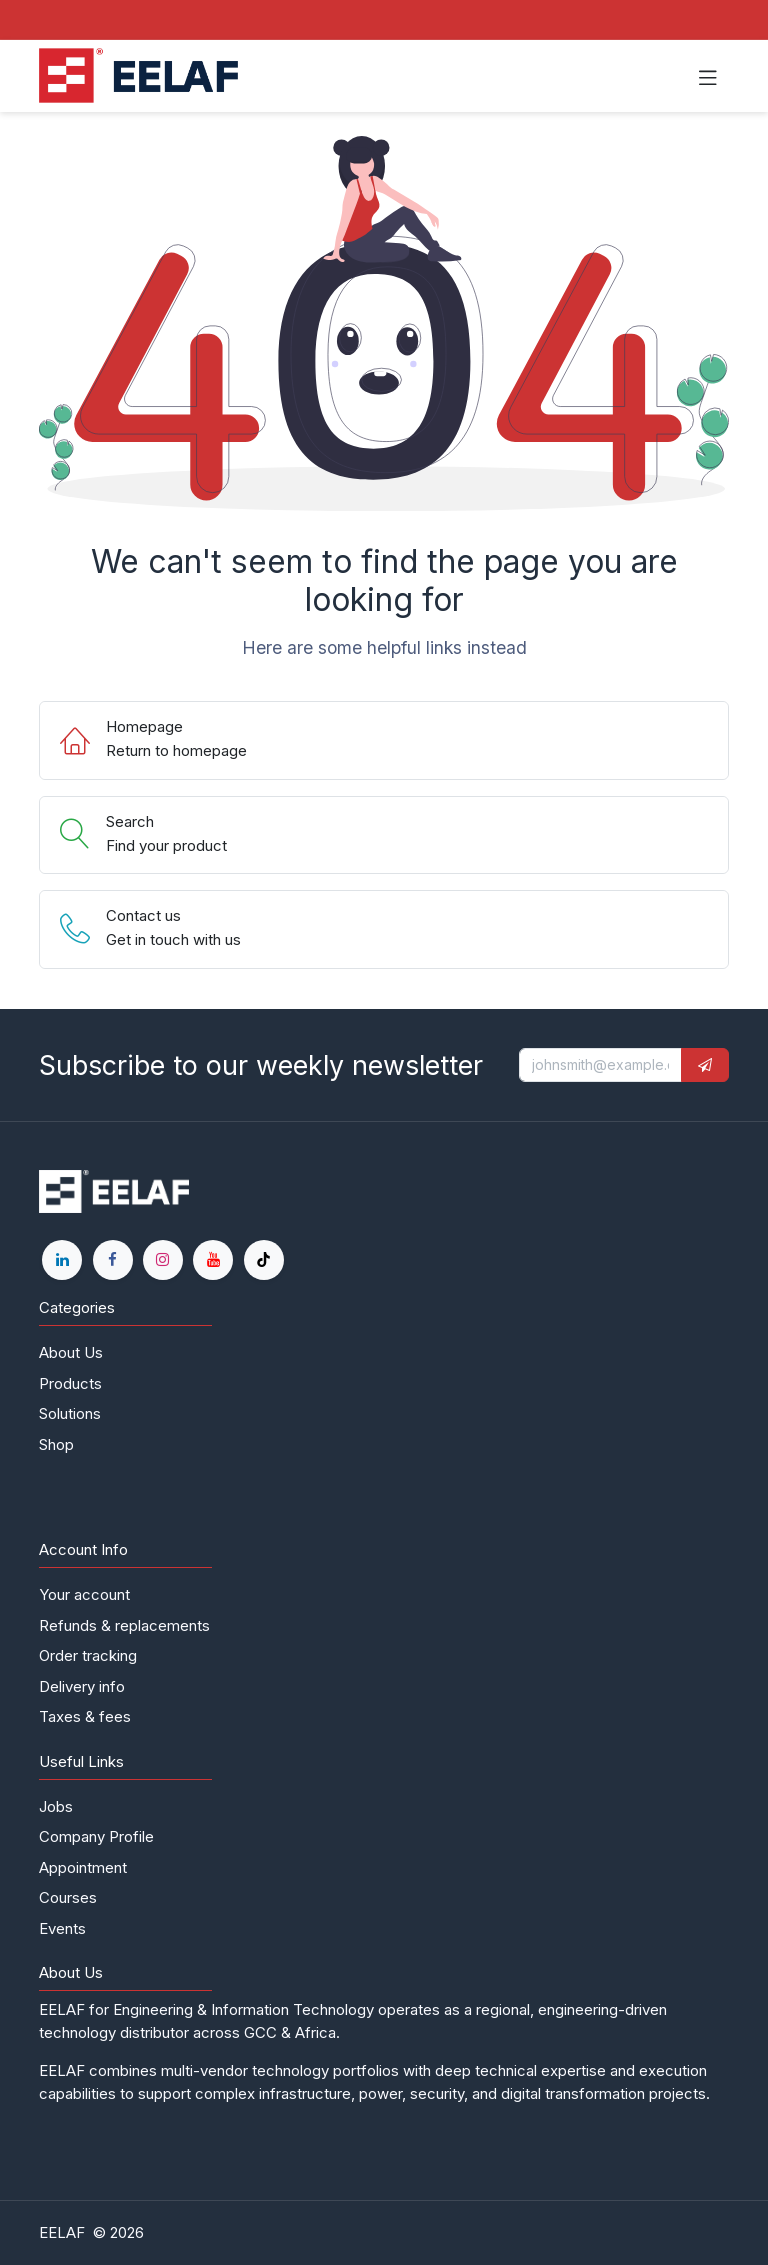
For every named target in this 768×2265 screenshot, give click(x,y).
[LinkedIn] (62, 1260)
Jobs (56, 1806)
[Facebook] (113, 1260)
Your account (84, 1594)
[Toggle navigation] (708, 76)
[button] (705, 1065)
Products (70, 1383)
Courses (68, 1897)
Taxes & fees (85, 1716)
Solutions (70, 1413)
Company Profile (96, 1836)
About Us (71, 1352)
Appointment (83, 1867)
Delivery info (82, 1686)
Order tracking (88, 1655)
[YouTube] (213, 1260)
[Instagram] (163, 1260)
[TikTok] (264, 1260)
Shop (56, 1444)
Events (62, 1928)
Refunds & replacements (124, 1625)
